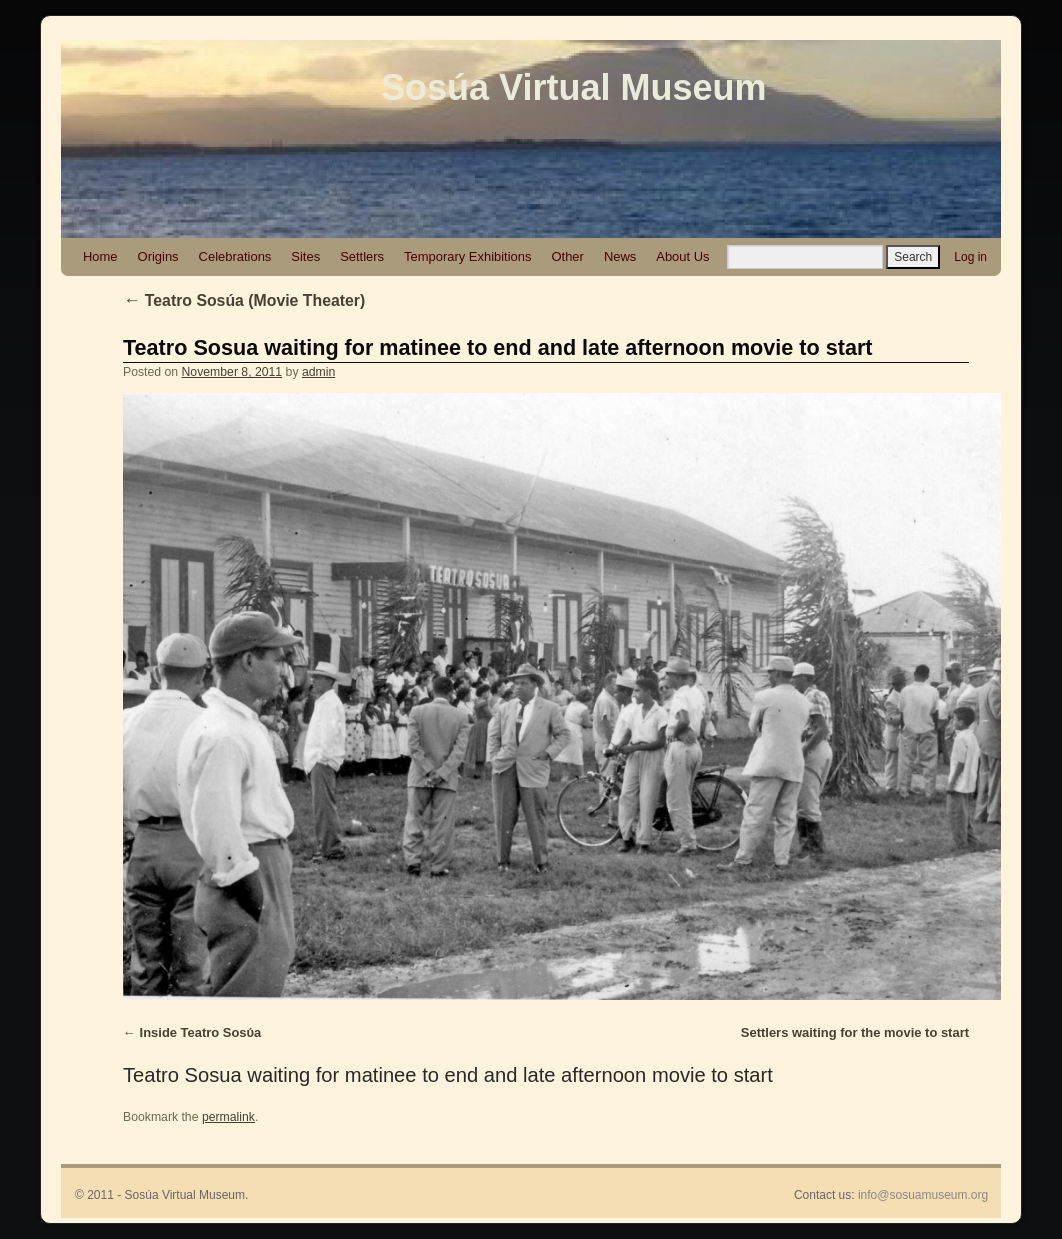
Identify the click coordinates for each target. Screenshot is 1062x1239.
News (620, 256)
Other (567, 256)
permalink (228, 1117)
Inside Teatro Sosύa (201, 1032)
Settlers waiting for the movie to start (855, 1032)
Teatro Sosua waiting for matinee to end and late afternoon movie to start (498, 347)
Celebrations (235, 256)
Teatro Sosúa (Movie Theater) (244, 300)
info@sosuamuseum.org (923, 1195)
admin (318, 372)
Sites (305, 256)
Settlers (362, 256)
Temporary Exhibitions (467, 256)
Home (100, 256)
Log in (970, 257)
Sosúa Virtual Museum (573, 87)
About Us (682, 256)
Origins (158, 256)
